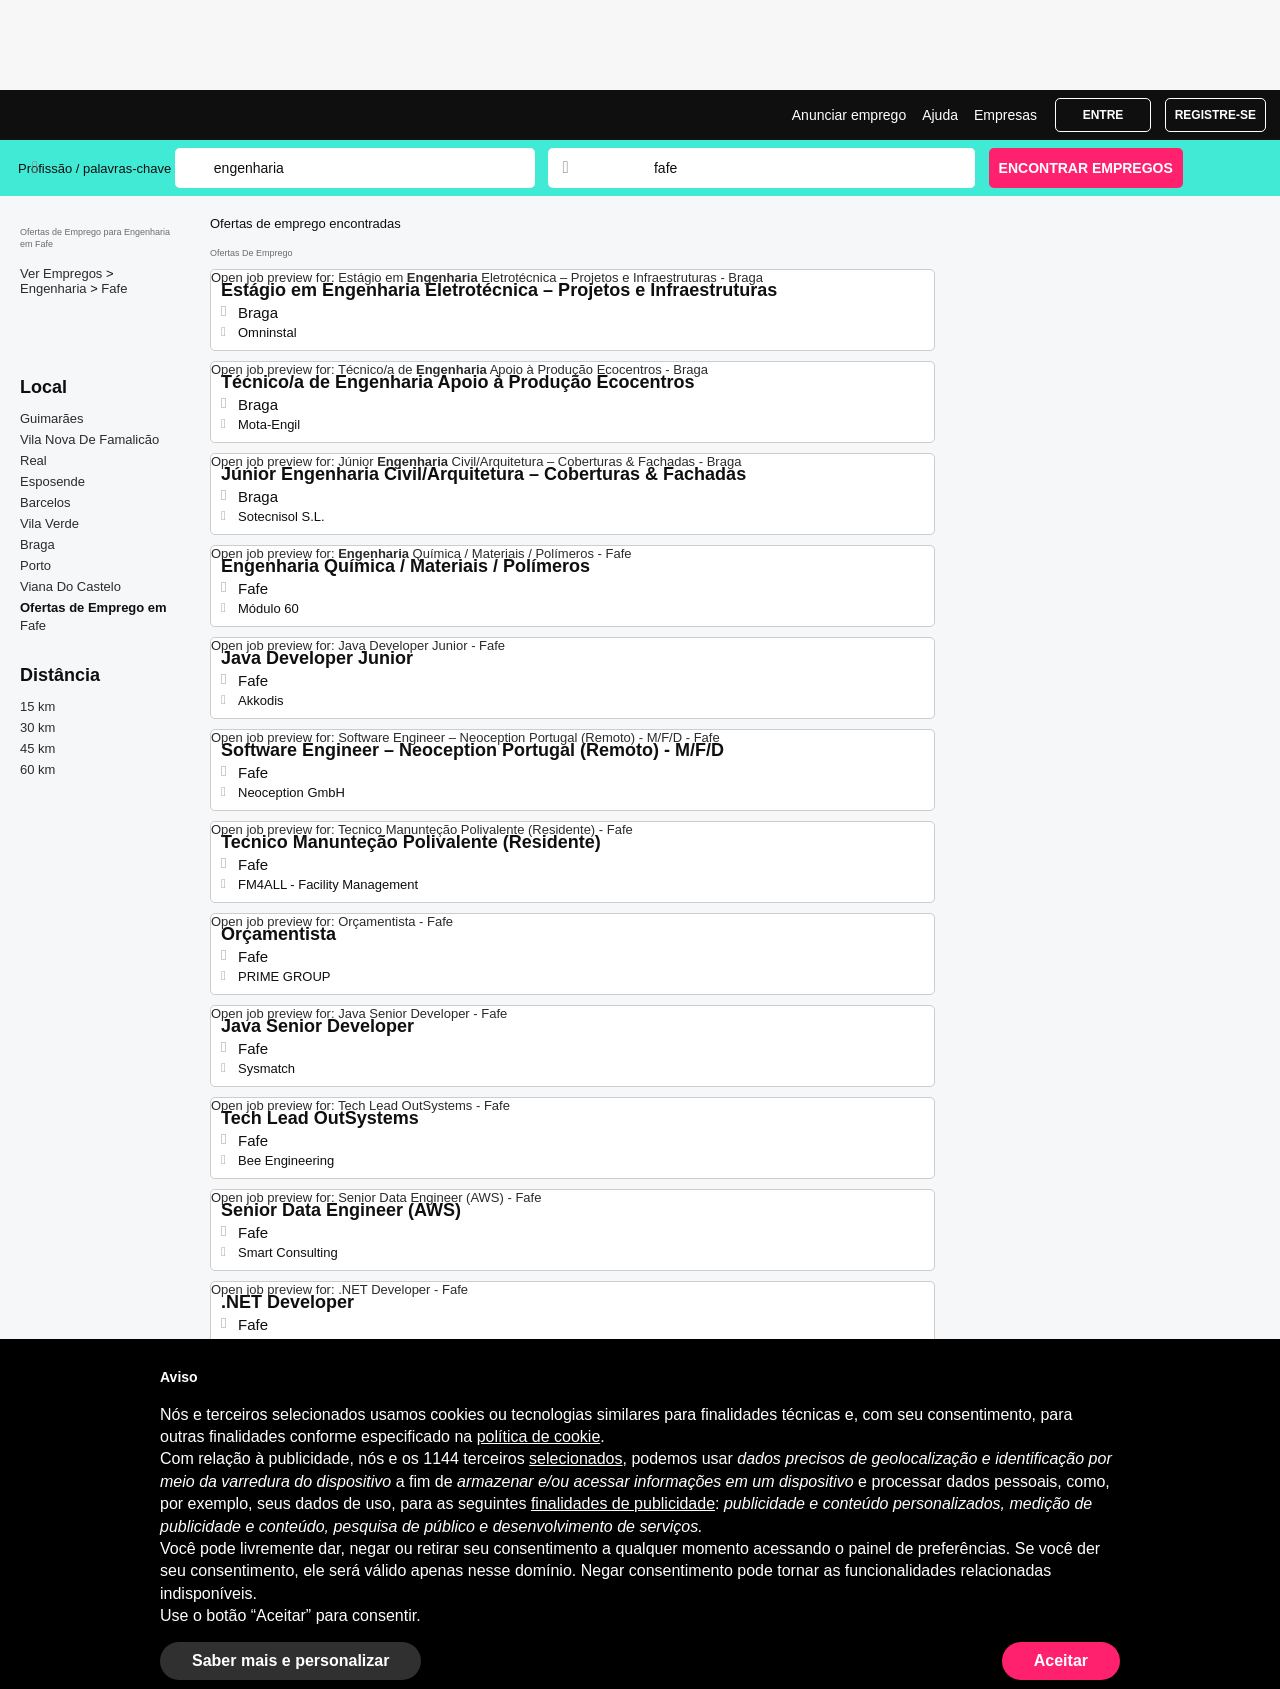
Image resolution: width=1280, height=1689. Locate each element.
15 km (37, 706)
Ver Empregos (63, 273)
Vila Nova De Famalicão (89, 439)
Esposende (52, 481)
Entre (1103, 115)
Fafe (114, 288)
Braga (37, 544)
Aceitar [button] (1061, 1660)
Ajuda (940, 115)
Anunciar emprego (849, 115)
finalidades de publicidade (623, 1503)
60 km (37, 769)
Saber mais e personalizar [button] (290, 1660)
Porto (35, 565)
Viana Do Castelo (70, 586)
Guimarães (52, 418)
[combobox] (795, 168)
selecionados (575, 1458)
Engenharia (55, 288)
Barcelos (45, 502)
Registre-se (1215, 115)
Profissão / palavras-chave (94, 168)
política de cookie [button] (539, 1436)
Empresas (1005, 115)
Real (33, 460)
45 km (37, 748)
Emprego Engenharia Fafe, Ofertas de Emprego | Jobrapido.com (93, 115)
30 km (37, 727)
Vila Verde (49, 523)
